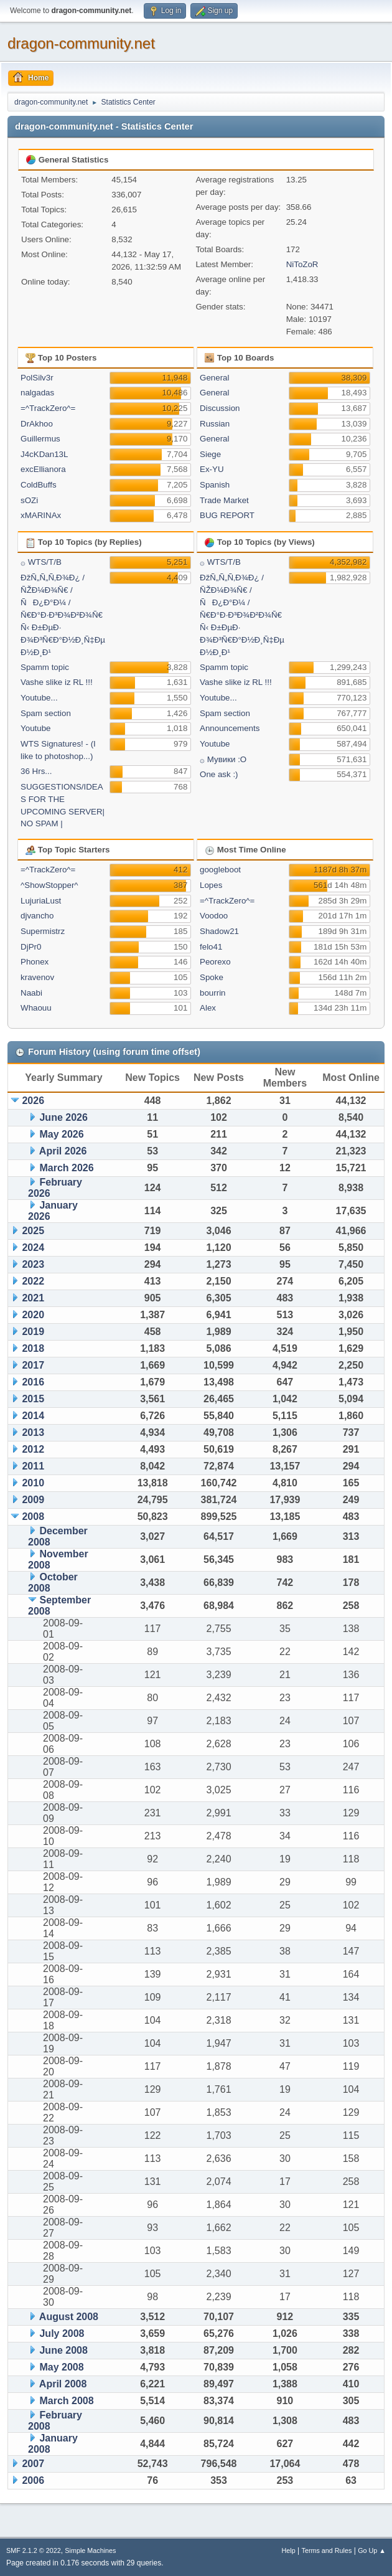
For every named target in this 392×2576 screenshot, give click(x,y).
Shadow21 (219, 931)
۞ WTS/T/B (41, 562)
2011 (33, 1466)
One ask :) (219, 774)
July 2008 (61, 2333)
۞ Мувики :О (223, 759)
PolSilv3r (37, 377)
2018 (33, 1348)
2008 (33, 1516)
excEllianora (43, 469)
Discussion (220, 408)
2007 (33, 2463)
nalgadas (37, 392)
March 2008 (66, 2400)
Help (289, 2550)
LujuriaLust (41, 900)
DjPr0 (31, 946)
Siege (210, 454)
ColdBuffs (39, 484)
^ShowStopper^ (49, 885)
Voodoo (214, 915)
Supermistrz (43, 931)
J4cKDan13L (44, 454)
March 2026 (66, 1168)
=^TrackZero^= (48, 408)
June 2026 (63, 1117)
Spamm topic (45, 667)
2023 (33, 1264)
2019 (33, 1331)
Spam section (46, 713)
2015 (33, 1399)
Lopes (211, 885)
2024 (33, 1247)
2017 (33, 1365)
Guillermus (40, 438)
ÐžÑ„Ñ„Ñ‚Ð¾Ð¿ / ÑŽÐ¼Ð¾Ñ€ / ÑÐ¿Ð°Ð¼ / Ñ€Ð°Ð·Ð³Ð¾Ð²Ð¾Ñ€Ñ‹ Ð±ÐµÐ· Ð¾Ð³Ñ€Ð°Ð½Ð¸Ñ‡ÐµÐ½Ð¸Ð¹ (63, 615)
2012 (33, 1449)
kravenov (37, 977)
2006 (33, 2480)
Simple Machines (90, 2550)
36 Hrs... (36, 771)
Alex (208, 1007)
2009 (33, 1499)
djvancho (37, 915)
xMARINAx (41, 515)
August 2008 (68, 2316)
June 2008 (63, 2350)
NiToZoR (302, 264)
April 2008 (62, 2384)
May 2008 (61, 2367)
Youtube (35, 728)
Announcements (229, 728)
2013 (33, 1432)
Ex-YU (212, 469)
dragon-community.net (81, 43)
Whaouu (36, 1007)
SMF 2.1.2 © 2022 (33, 2550)
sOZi (29, 500)
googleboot (220, 869)
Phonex (35, 961)
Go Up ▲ (372, 2550)
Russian (215, 423)
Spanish (215, 484)
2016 (33, 1382)
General (214, 377)
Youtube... (39, 697)
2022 (33, 1281)
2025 (33, 1230)
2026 (33, 1100)
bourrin (213, 993)
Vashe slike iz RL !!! (57, 682)
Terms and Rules (327, 2550)
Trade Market (224, 500)
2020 (33, 1314)
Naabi (31, 993)
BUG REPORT (227, 515)
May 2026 (61, 1134)
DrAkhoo (37, 423)
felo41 (211, 946)
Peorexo (215, 961)
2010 (33, 1483)
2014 (33, 1415)
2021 (33, 1298)
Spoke (211, 977)
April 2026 (62, 1151)
